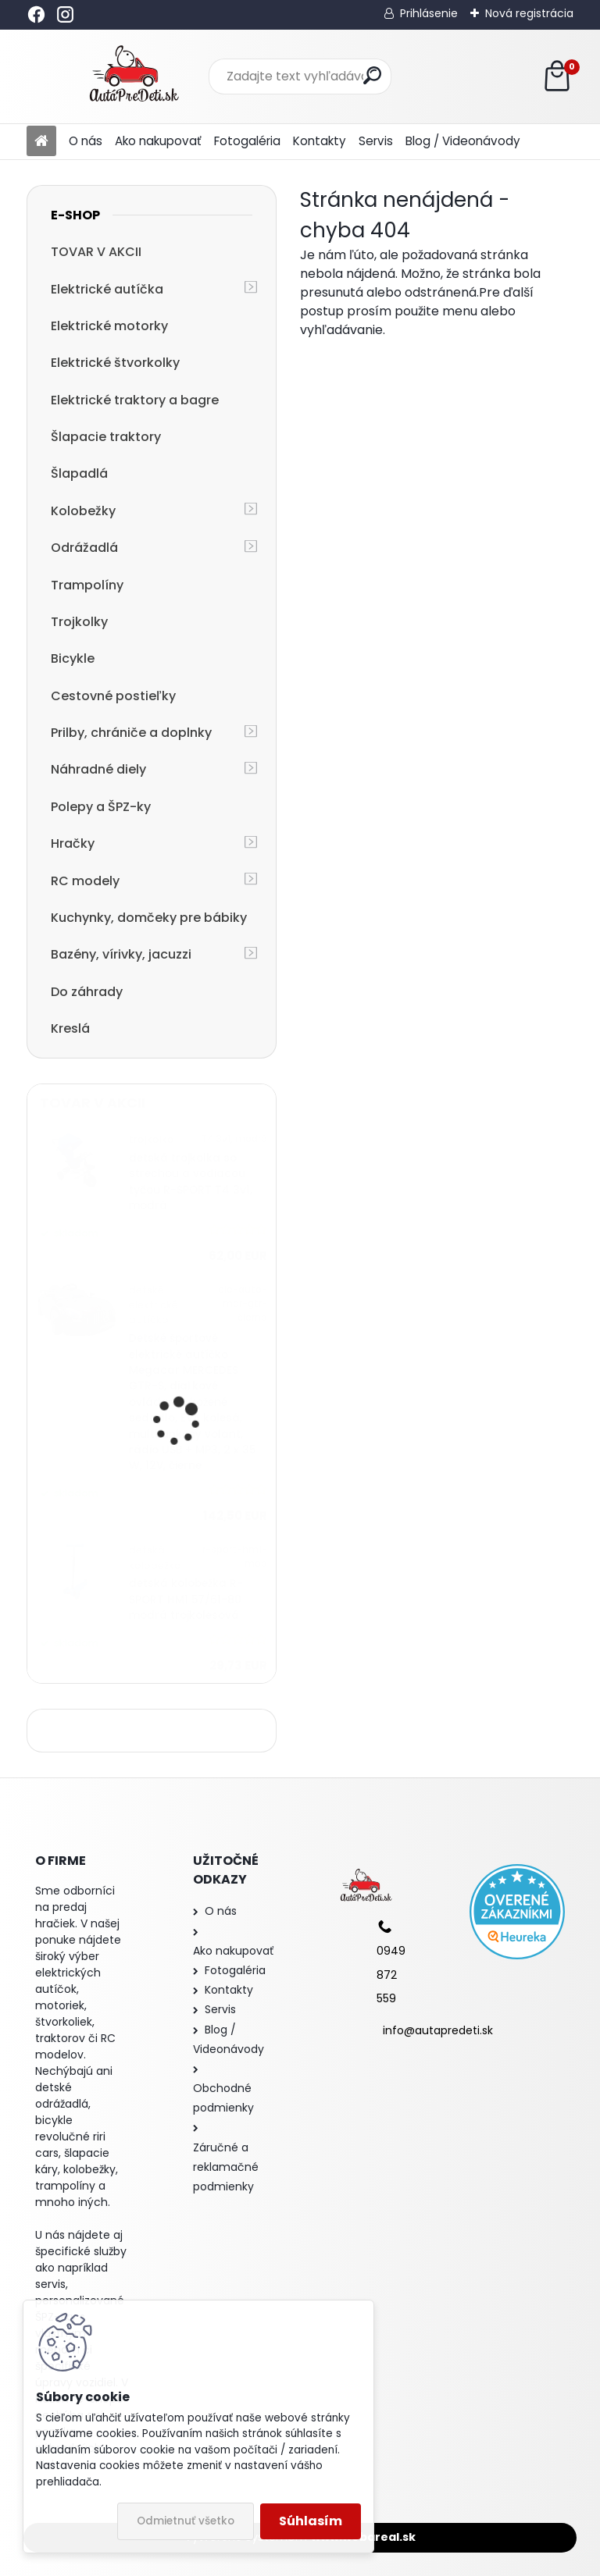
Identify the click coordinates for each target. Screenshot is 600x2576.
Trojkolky (79, 622)
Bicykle (73, 658)
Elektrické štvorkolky (115, 363)
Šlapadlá (79, 473)
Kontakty (319, 141)
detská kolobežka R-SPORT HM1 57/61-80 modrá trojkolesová (186, 1599)
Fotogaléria (247, 141)
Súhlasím (310, 2521)
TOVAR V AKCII (96, 252)
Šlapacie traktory (106, 437)
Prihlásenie (429, 13)
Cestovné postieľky (113, 696)
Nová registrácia (529, 13)
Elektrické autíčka (107, 289)
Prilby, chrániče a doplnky (131, 733)
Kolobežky (83, 511)
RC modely (85, 881)
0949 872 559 (391, 1974)
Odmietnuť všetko (185, 2521)
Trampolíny (87, 585)
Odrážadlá (84, 548)
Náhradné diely (98, 769)
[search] (372, 75)
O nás (85, 141)
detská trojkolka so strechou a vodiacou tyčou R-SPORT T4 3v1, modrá (190, 1182)
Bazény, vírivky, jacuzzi (121, 954)
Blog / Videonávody (462, 141)
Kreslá (70, 1028)
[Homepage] (41, 141)
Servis (376, 141)
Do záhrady (87, 992)
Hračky (73, 843)
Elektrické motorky (109, 326)
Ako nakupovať (158, 141)
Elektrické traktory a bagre (135, 400)
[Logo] (134, 76)
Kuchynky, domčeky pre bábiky (149, 918)
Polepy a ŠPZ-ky (101, 807)
